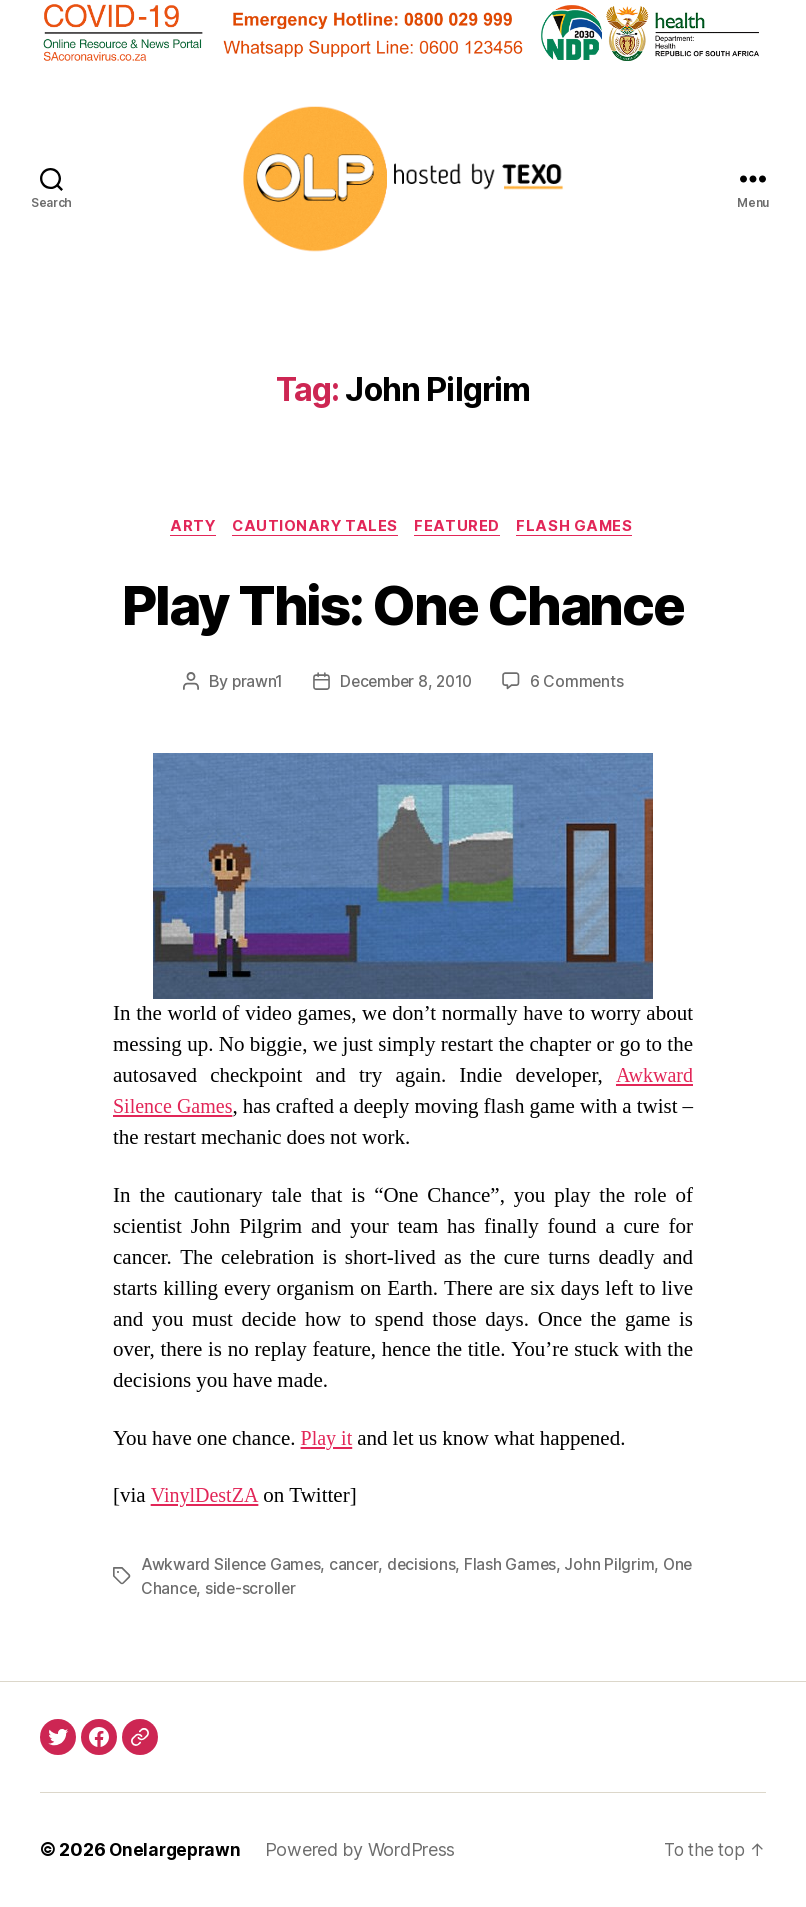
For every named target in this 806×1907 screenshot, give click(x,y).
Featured (461, 527)
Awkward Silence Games (232, 1566)
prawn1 (253, 683)
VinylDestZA (207, 1497)
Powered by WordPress (365, 1850)
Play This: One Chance (403, 603)
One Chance (186, 1590)
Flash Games (582, 527)
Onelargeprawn (177, 1850)
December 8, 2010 (406, 683)
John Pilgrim (614, 1566)
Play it (328, 1439)
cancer (356, 1566)
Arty (188, 527)
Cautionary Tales (315, 527)
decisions (425, 1566)
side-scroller (287, 1590)
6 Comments (580, 683)
